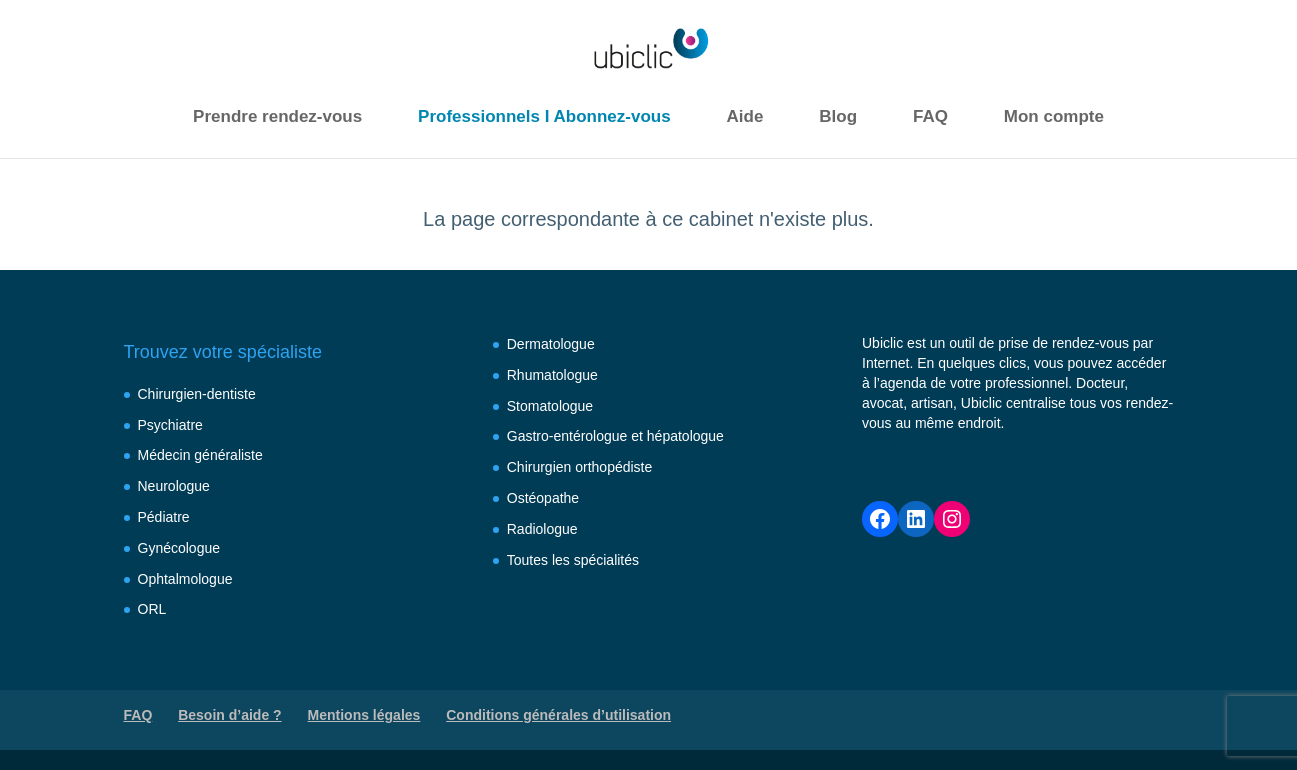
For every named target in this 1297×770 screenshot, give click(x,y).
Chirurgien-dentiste (197, 394)
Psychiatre (170, 425)
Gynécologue (179, 548)
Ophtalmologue (185, 579)
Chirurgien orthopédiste (580, 467)
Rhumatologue (552, 375)
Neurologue (174, 486)
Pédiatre (164, 517)
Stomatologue (550, 406)
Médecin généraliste (200, 455)
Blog (838, 116)
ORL (152, 609)
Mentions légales (364, 715)
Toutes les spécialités (573, 560)
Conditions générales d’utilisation (558, 715)
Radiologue (542, 529)
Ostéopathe (543, 498)
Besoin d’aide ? (229, 715)
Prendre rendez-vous (277, 116)
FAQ (930, 116)
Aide (745, 116)
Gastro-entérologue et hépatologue (615, 436)
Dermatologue (551, 344)
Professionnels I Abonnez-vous (544, 116)
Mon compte (1054, 116)
